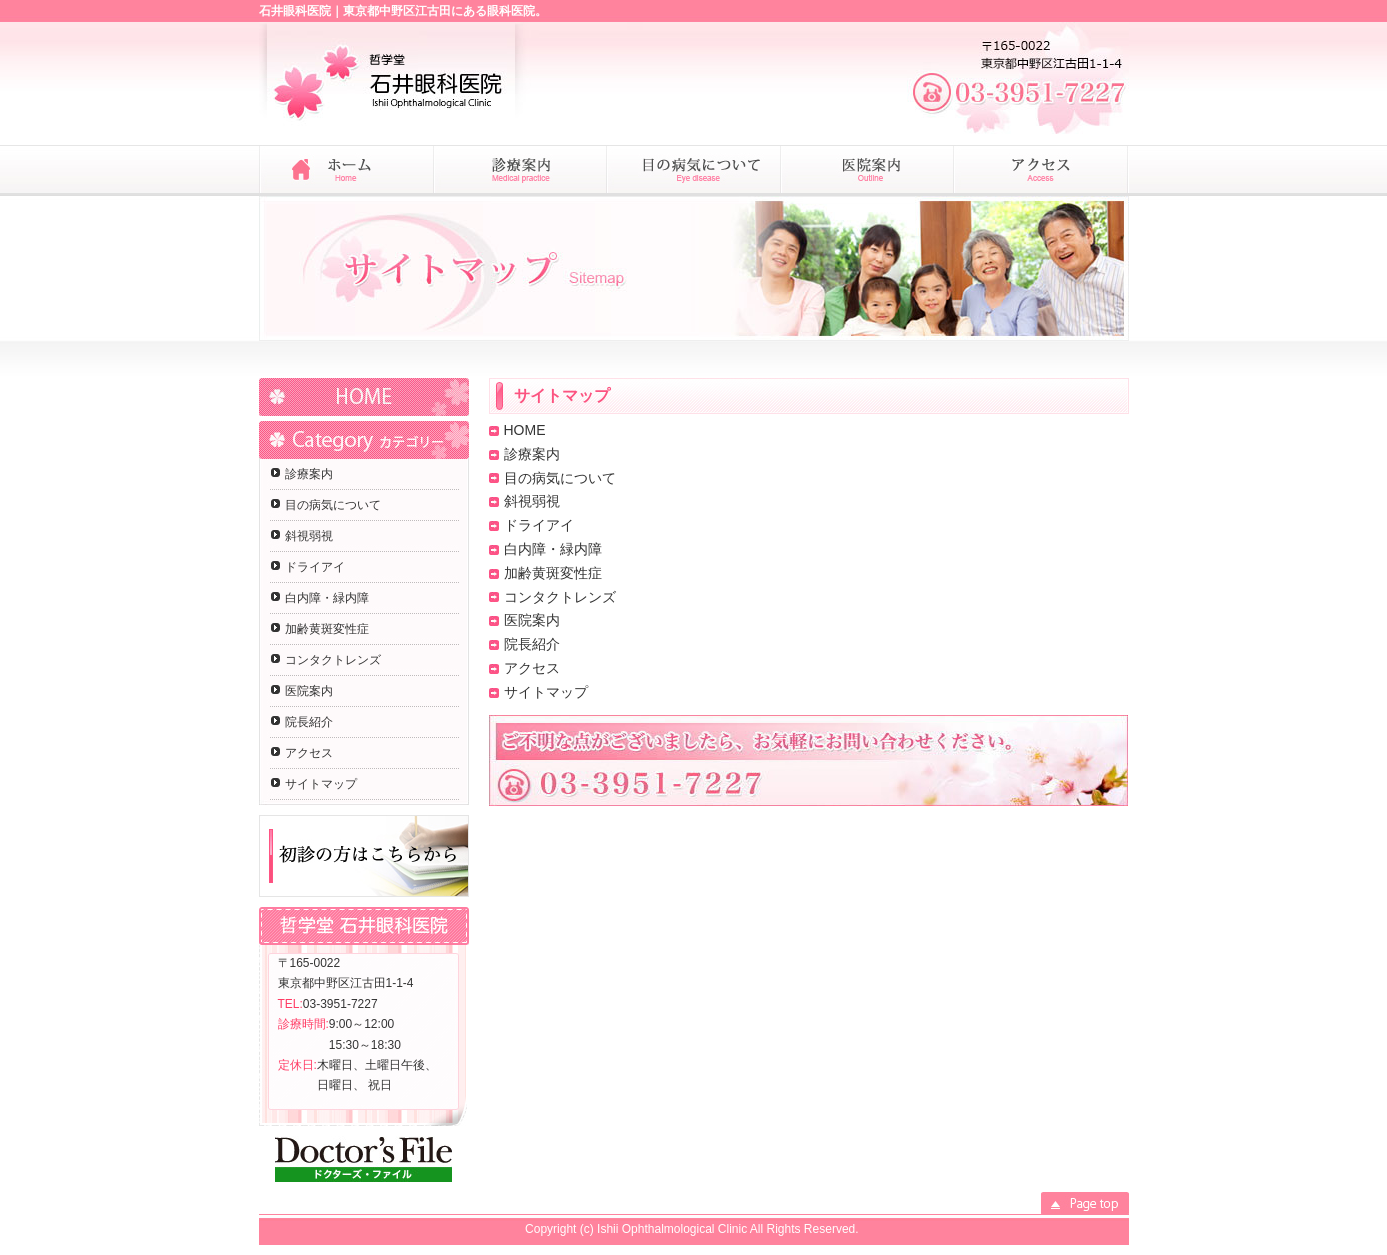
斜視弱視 (309, 536)
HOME (364, 397)
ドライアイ (315, 567)
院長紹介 (309, 722)
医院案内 (309, 691)
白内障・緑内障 (327, 598)
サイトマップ (321, 784)
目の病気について (333, 505)
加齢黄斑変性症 (327, 629)
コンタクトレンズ (333, 660)
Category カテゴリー (364, 440)
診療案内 (309, 474)
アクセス (309, 753)
